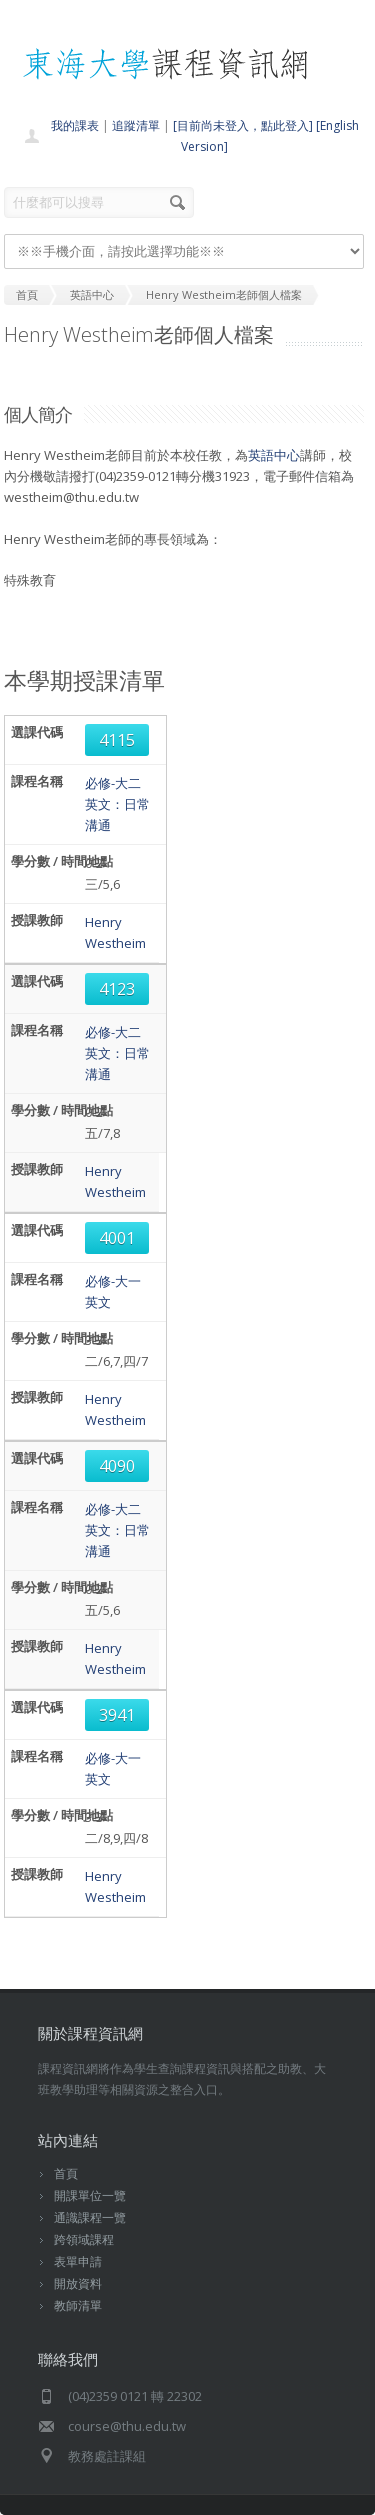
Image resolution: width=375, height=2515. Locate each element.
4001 (117, 1238)
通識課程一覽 (90, 2217)
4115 (117, 740)
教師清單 (78, 2305)
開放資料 (78, 2283)
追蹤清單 (136, 125)
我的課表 (75, 125)
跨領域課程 (84, 2239)
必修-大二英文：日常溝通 (117, 804)
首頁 (66, 2173)
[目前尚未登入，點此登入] (243, 125)
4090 (117, 1466)
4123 (117, 989)
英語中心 (274, 455)
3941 (117, 1715)
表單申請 (78, 2261)
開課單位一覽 (90, 2195)
